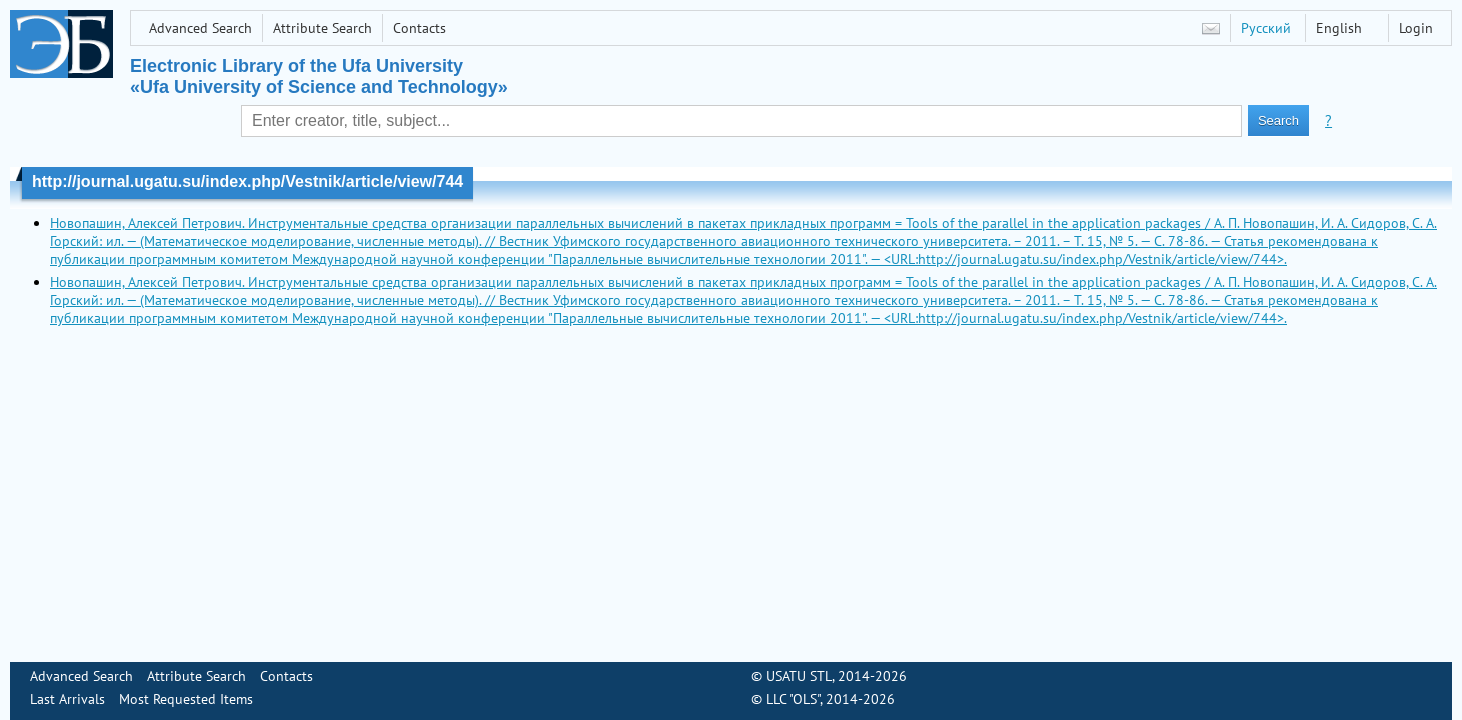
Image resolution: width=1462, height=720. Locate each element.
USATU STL (799, 676)
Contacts (419, 28)
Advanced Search (200, 28)
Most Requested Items (186, 699)
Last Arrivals (67, 699)
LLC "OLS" (793, 699)
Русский (1266, 28)
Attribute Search (322, 28)
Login (1416, 28)
